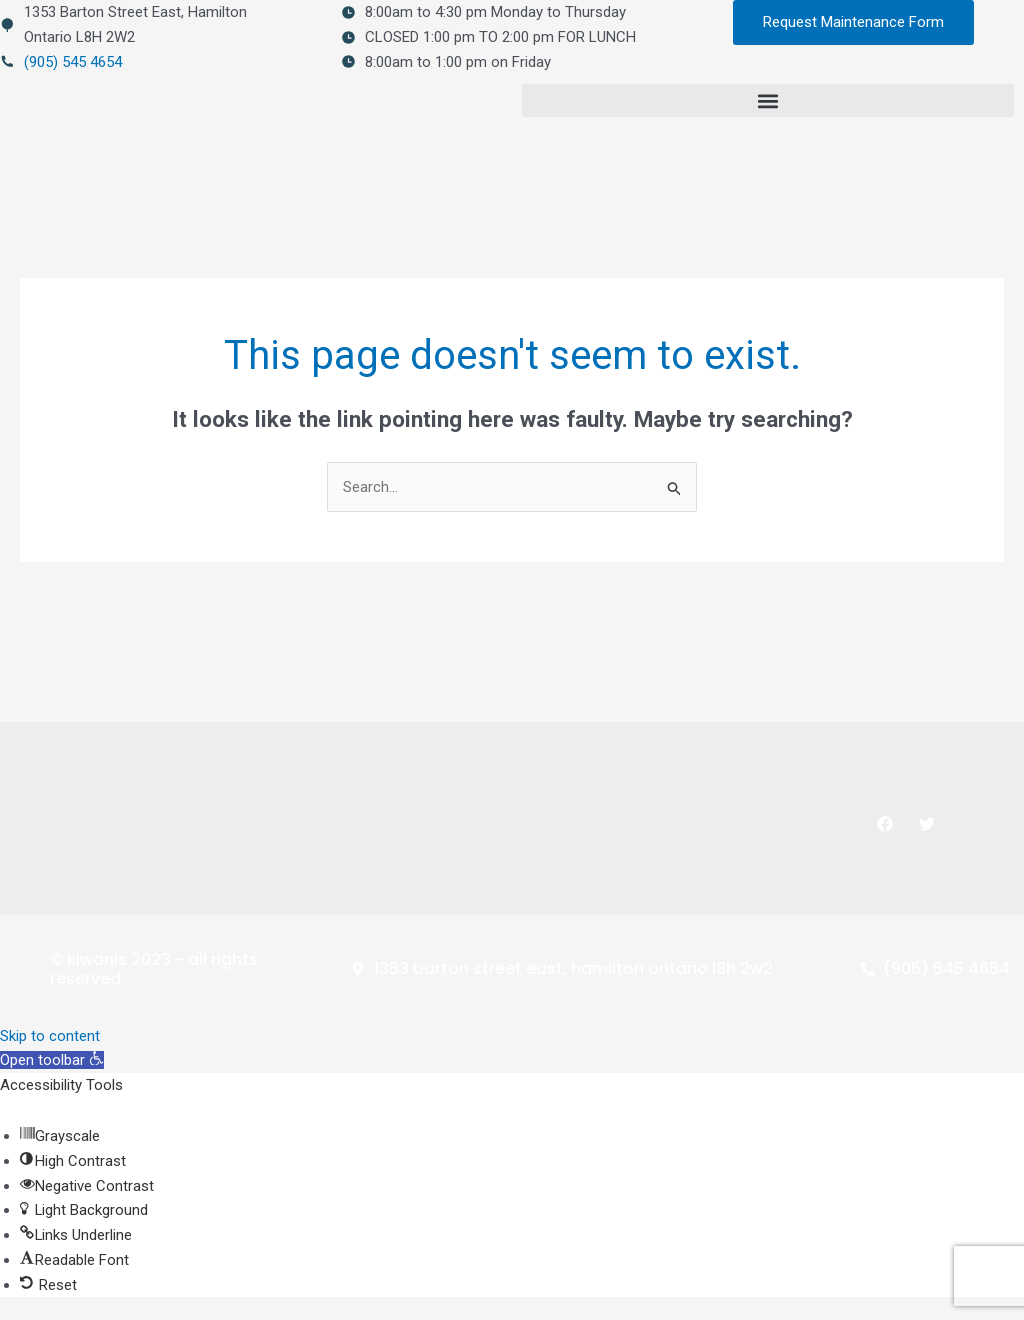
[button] (768, 100)
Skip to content (50, 1036)
